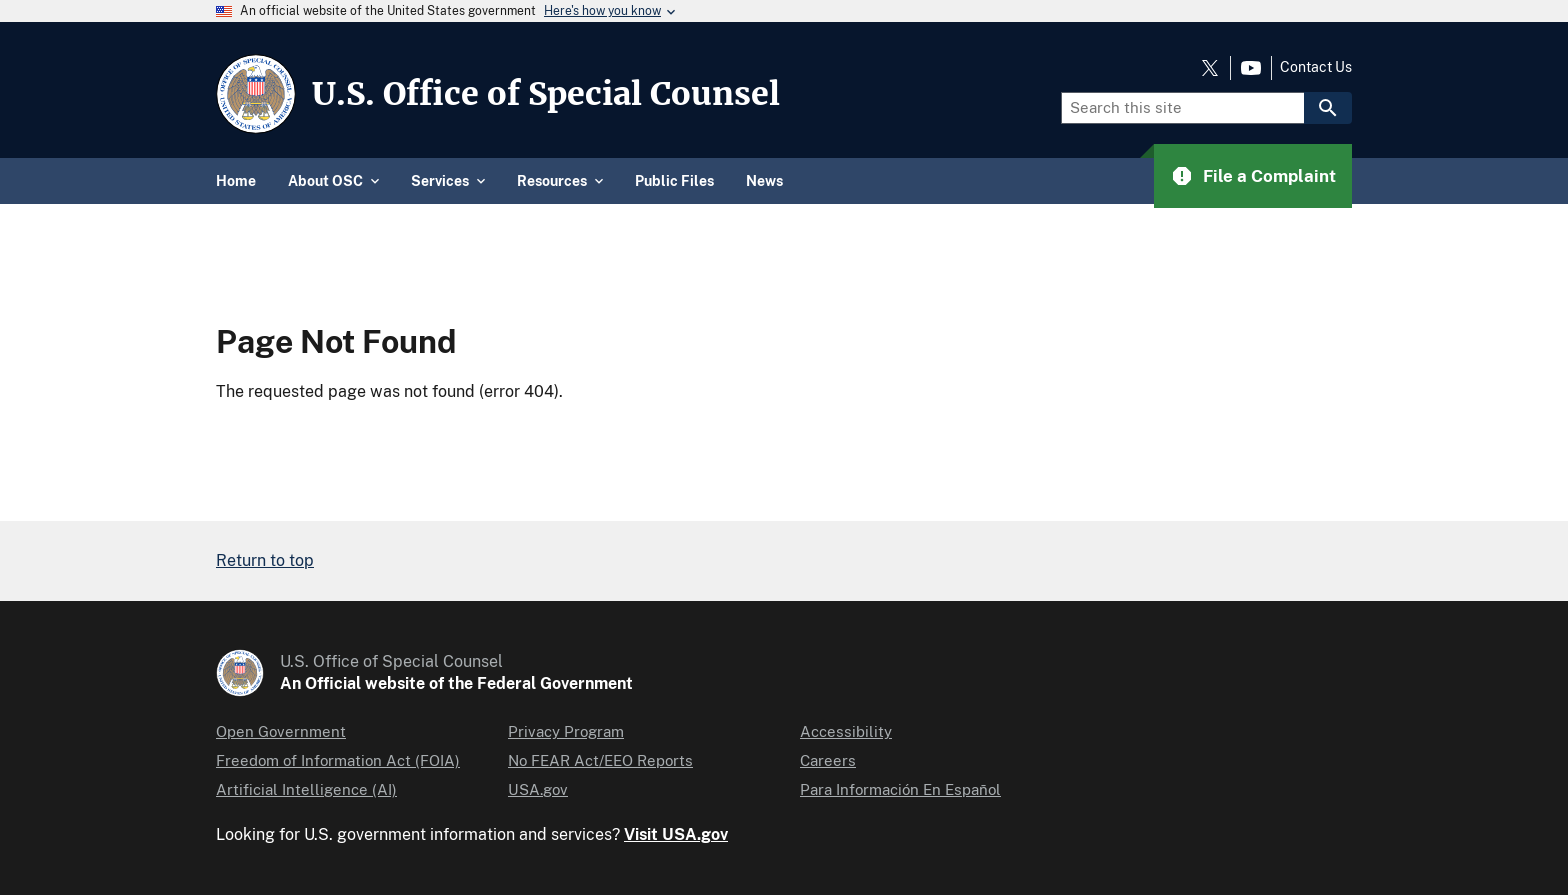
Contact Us (1316, 67)
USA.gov (538, 789)
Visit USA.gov (676, 834)
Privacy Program (566, 731)
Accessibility (846, 731)
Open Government (281, 731)
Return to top (265, 560)
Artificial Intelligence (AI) (306, 789)
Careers (828, 760)
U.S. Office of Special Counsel (546, 94)
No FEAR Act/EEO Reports (600, 760)
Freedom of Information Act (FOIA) (338, 760)
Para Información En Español (900, 789)
